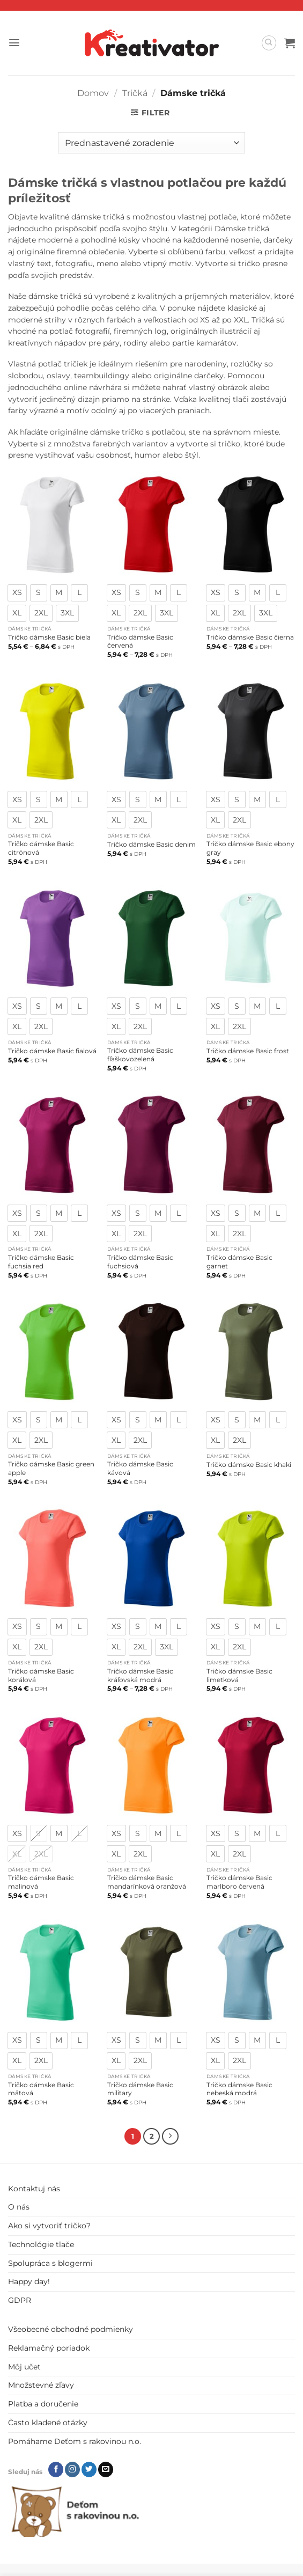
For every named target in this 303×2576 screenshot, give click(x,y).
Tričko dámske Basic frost (247, 1051)
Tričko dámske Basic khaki (248, 1465)
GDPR (19, 2299)
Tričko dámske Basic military (140, 2089)
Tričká (134, 93)
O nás (18, 2206)
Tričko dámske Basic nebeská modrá (239, 2089)
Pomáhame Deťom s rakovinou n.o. (74, 2440)
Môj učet (24, 2365)
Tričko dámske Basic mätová (41, 2089)
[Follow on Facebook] (55, 2468)
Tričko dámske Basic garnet (239, 1261)
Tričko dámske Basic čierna (250, 637)
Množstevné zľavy (41, 2384)
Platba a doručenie (43, 2402)
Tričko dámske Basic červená (140, 641)
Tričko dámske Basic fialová (52, 1051)
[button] (13, 43)
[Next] (169, 2136)
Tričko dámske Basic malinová (41, 1882)
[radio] (17, 593)
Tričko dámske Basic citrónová (41, 848)
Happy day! (29, 2281)
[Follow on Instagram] (72, 2468)
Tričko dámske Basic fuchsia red (41, 1261)
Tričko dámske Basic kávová (140, 1468)
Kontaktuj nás (34, 2187)
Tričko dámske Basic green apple (51, 1468)
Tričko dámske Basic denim (151, 844)
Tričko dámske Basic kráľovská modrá (140, 1675)
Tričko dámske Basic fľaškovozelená (140, 1054)
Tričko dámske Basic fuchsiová (140, 1261)
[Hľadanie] (269, 42)
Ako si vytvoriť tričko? (49, 2224)
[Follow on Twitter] (89, 2468)
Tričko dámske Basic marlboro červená (239, 1882)
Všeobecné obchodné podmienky (70, 2328)
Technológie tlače (41, 2243)
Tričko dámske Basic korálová (41, 1675)
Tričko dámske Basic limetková (239, 1675)
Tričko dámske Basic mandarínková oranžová (146, 1882)
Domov (93, 93)
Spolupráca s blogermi (50, 2262)
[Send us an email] (105, 2468)
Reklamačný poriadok (49, 2347)
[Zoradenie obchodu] (151, 142)
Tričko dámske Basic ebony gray (250, 848)
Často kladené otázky (47, 2421)
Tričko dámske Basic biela (49, 637)
